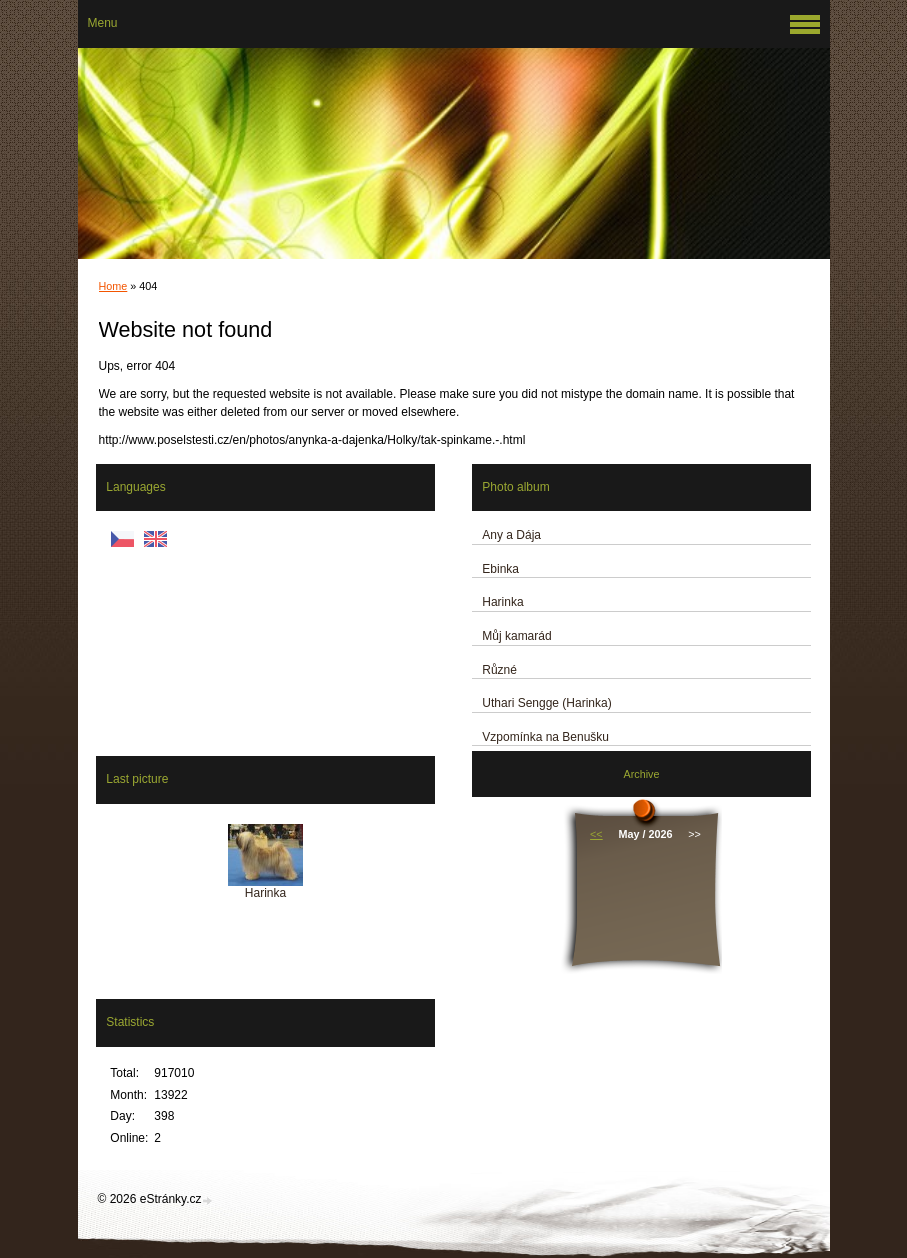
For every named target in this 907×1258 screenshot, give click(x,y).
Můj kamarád (516, 636)
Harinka (502, 602)
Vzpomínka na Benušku (545, 737)
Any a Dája (511, 535)
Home (113, 286)
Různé (499, 670)
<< (596, 834)
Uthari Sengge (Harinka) (546, 703)
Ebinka (500, 569)
